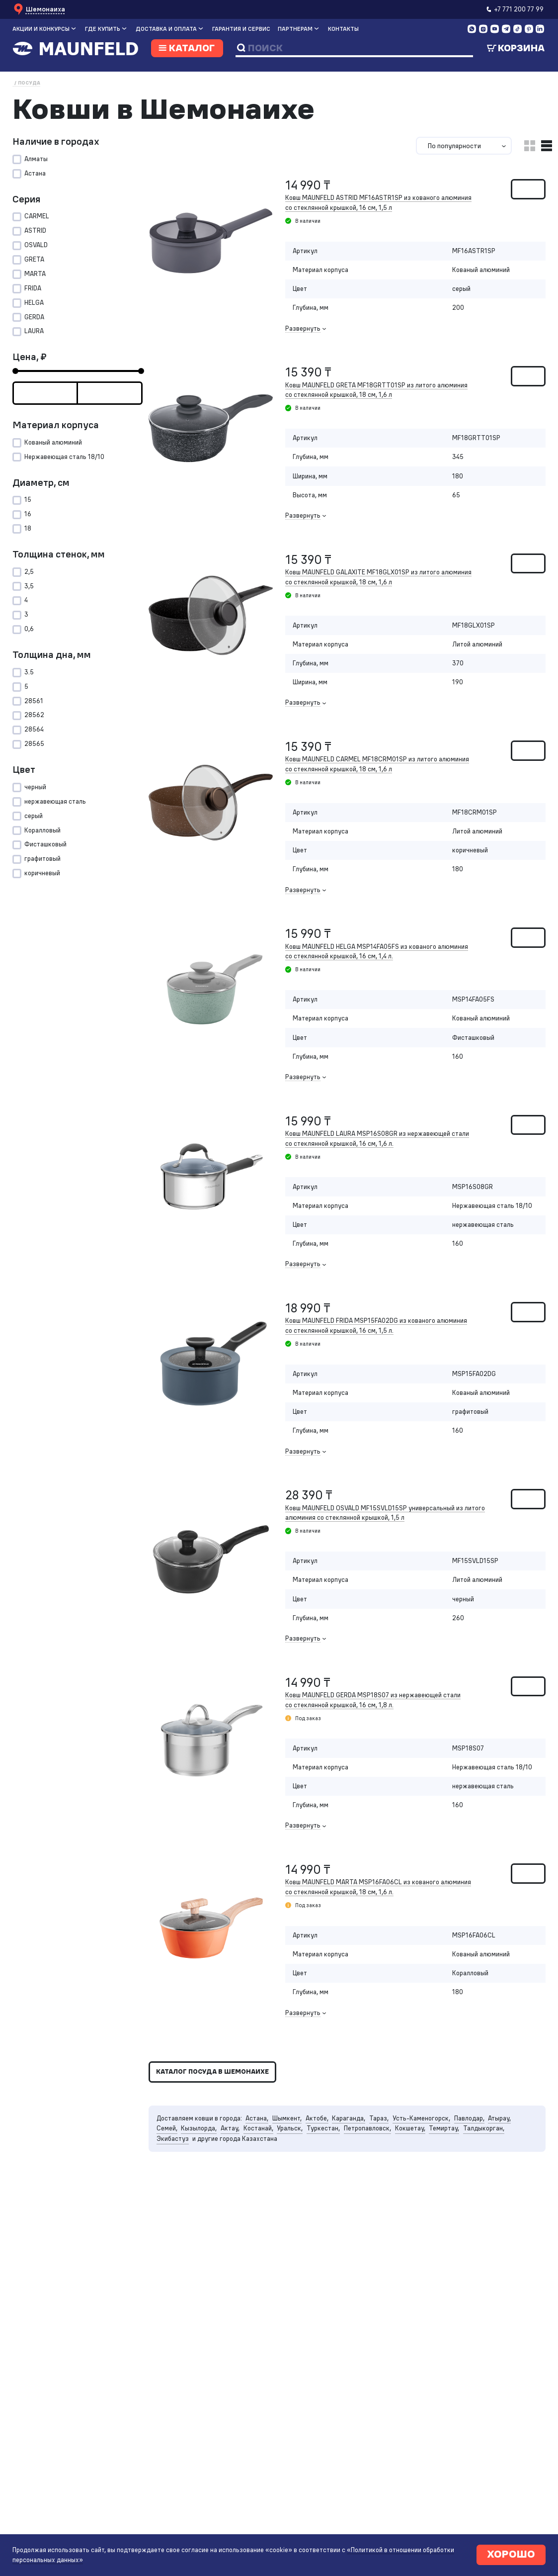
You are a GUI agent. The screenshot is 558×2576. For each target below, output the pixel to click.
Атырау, (520, 2155)
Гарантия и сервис (241, 28)
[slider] (15, 381)
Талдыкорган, (501, 2166)
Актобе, (327, 2155)
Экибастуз (173, 2177)
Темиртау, (460, 2166)
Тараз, (393, 2155)
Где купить (102, 28)
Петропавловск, (379, 2166)
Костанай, (264, 2166)
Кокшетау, (424, 2166)
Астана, (262, 2155)
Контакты (343, 28)
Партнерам (295, 28)
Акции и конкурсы (41, 28)
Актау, (234, 2166)
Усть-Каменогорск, (437, 2155)
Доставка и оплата (166, 28)
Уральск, (297, 2166)
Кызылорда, (201, 2166)
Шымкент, (295, 2155)
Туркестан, (332, 2166)
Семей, (168, 2166)
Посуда (29, 83)
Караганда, (361, 2155)
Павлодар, (488, 2155)
